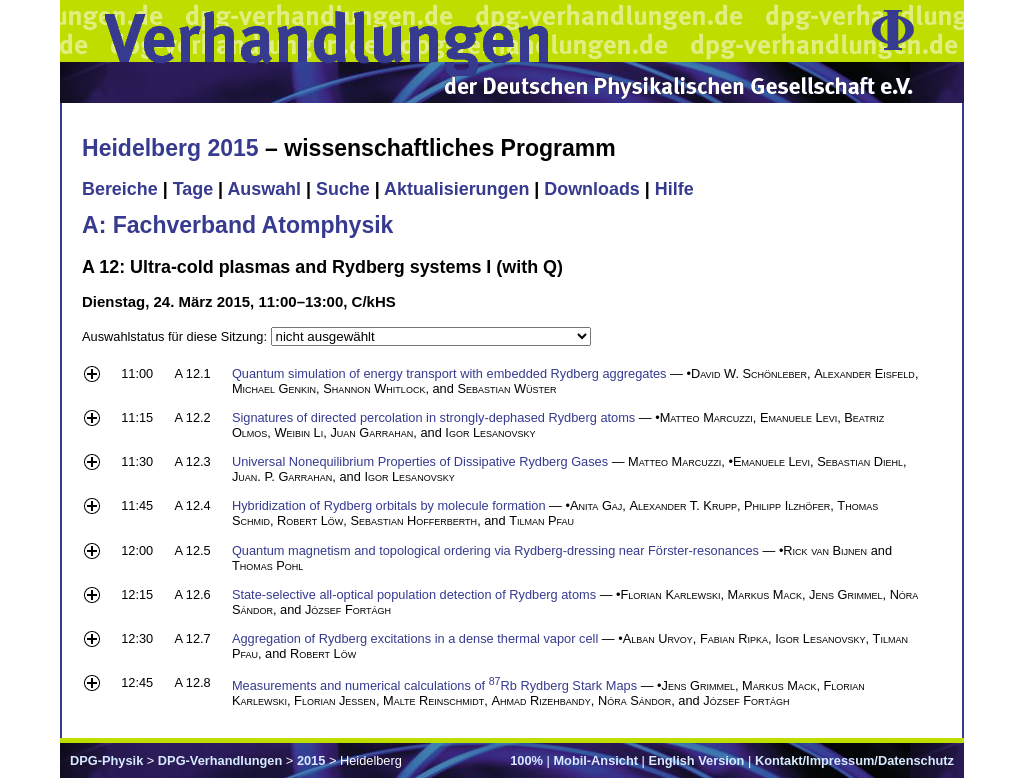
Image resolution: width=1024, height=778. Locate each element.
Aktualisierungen (456, 189)
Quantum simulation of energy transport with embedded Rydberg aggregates (449, 373)
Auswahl (264, 189)
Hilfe (674, 189)
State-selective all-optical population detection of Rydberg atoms (414, 594)
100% (526, 760)
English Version (696, 760)
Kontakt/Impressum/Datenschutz (854, 760)
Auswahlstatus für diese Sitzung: (176, 336)
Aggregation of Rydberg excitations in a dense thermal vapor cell (415, 638)
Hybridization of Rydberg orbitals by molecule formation (389, 505)
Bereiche (120, 189)
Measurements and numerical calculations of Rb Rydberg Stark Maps (434, 685)
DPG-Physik (106, 760)
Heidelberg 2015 (170, 148)
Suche (343, 189)
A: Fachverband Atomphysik (237, 225)
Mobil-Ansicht (595, 760)
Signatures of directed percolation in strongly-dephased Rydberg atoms (433, 417)
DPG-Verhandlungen (220, 760)
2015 (311, 760)
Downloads (592, 189)
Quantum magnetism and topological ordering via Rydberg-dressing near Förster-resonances (495, 550)
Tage (193, 189)
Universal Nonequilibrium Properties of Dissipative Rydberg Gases (420, 461)
